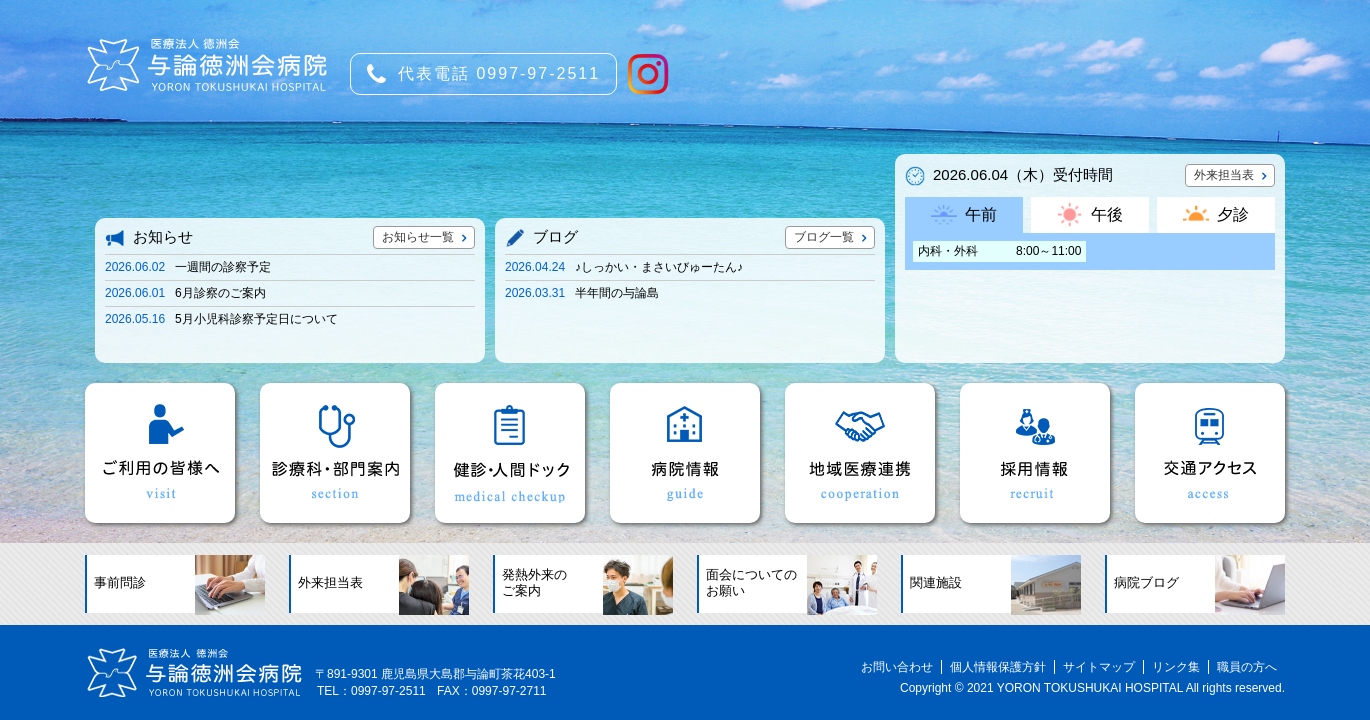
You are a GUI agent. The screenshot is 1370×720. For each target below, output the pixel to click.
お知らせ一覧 (418, 237)
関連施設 (936, 583)
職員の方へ (1247, 667)
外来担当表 (1224, 175)
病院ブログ (1146, 583)
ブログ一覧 (824, 237)
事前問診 (120, 583)
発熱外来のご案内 (534, 583)
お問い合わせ (897, 667)
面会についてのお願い (751, 583)
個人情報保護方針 (998, 667)
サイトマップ (1099, 667)
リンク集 (1176, 667)
